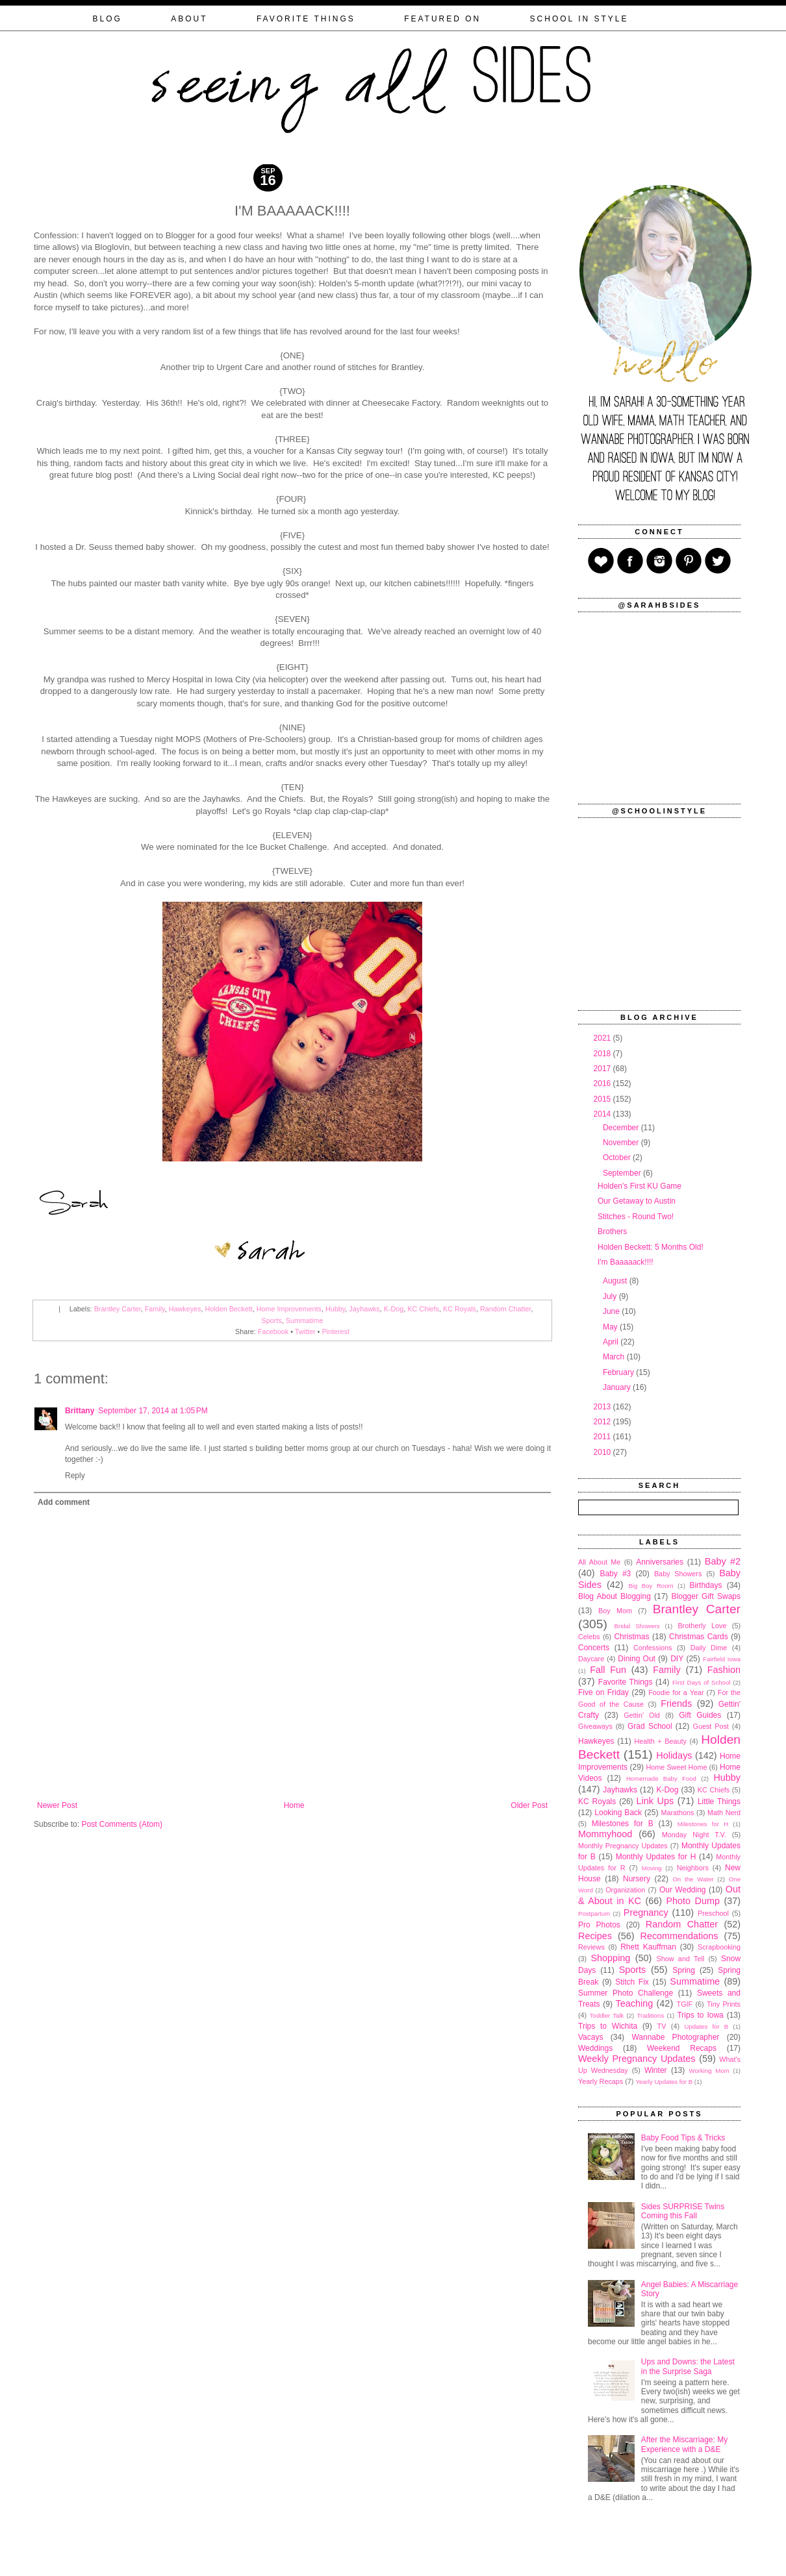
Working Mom (709, 2070)
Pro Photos (599, 1924)
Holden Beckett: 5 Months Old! (651, 1247)
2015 (603, 1099)
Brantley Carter (117, 1309)
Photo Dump (693, 1901)
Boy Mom (615, 1611)
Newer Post (57, 1805)
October (618, 1157)
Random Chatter (505, 1309)
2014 (603, 1114)
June (612, 1311)
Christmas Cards (698, 1636)
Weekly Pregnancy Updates (637, 2058)
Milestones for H (703, 1823)
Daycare (591, 1659)
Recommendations (679, 1936)
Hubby (335, 1309)
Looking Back (618, 1812)
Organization (625, 1890)
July (611, 1296)
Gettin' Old (642, 1715)
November (622, 1142)
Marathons (677, 1812)
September (623, 1173)
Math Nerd (724, 1812)
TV (661, 2026)
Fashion (724, 1670)
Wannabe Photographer (675, 2037)
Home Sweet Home (676, 1767)
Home (294, 1805)
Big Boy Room (650, 1585)
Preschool (713, 1913)
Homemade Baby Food (661, 1778)
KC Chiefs (423, 1309)
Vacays (590, 2037)
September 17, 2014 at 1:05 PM (152, 1410)
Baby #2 (723, 1561)
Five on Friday (603, 1692)
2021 (603, 1038)
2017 (603, 1068)
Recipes (595, 1936)
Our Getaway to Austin (637, 1201)
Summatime (304, 1320)
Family (155, 1309)
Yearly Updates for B (663, 2081)
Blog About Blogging (614, 1596)
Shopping (611, 1958)
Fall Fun (608, 1670)
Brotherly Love (702, 1625)
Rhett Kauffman (648, 1946)
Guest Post (710, 1726)
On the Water (692, 1879)
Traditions (650, 2015)
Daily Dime (709, 1648)
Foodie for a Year (676, 1692)
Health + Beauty (661, 1741)
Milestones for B (622, 1823)
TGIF (685, 2004)
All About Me (599, 1562)
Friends (676, 1703)
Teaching (634, 2003)
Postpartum (594, 1913)
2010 (603, 1452)
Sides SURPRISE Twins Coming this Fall (683, 2211)
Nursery (636, 1878)
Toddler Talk (607, 2015)
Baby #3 (615, 1573)
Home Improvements (289, 1309)
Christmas (631, 1636)
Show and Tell (681, 1959)
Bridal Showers (637, 1625)
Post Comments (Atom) (121, 1824)
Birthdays (705, 1585)
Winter (655, 2070)
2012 (603, 1421)
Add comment (64, 1502)
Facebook (273, 1331)
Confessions (652, 1648)
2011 (603, 1436)
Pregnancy (646, 1912)
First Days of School (701, 1682)
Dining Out (636, 1658)
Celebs (589, 1637)
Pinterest (335, 1331)
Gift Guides (700, 1715)
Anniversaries (659, 1562)
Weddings (595, 2048)
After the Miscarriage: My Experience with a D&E (684, 2444)
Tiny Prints (724, 2004)
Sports (272, 1320)
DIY (676, 1658)
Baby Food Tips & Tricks (683, 2137)
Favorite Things (625, 1682)
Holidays (674, 1755)
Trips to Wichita (607, 2026)
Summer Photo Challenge (625, 1993)
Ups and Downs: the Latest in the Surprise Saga (688, 2366)
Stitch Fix (632, 1982)
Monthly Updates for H (656, 1856)
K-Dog (394, 1309)
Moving (652, 1868)
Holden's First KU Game (639, 1186)
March (615, 1356)
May (611, 1326)
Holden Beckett (228, 1309)
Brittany (79, 1410)
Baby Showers (678, 1574)
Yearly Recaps (600, 2081)
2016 (603, 1083)
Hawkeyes (185, 1309)
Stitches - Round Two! (636, 1216)
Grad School (650, 1726)
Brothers (612, 1231)
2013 (603, 1406)
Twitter (305, 1331)
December (622, 1127)
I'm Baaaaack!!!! (625, 1262)
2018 (603, 1053)
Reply (75, 1475)
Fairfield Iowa (722, 1659)
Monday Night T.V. (694, 1835)
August (616, 1280)
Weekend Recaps (681, 2048)
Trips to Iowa (700, 2015)
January (618, 1387)
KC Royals (459, 1309)
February (619, 1372)
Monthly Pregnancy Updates (623, 1846)
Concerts (593, 1647)
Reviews (591, 1947)
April (611, 1341)
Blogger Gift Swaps (706, 1596)
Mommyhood (605, 1834)
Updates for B (707, 2026)
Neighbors (693, 1868)
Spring (683, 1970)
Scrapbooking (719, 1947)
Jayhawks (364, 1309)
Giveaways (595, 1726)
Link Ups (655, 1801)
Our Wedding (682, 1889)
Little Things (719, 1801)
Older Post (529, 1805)
